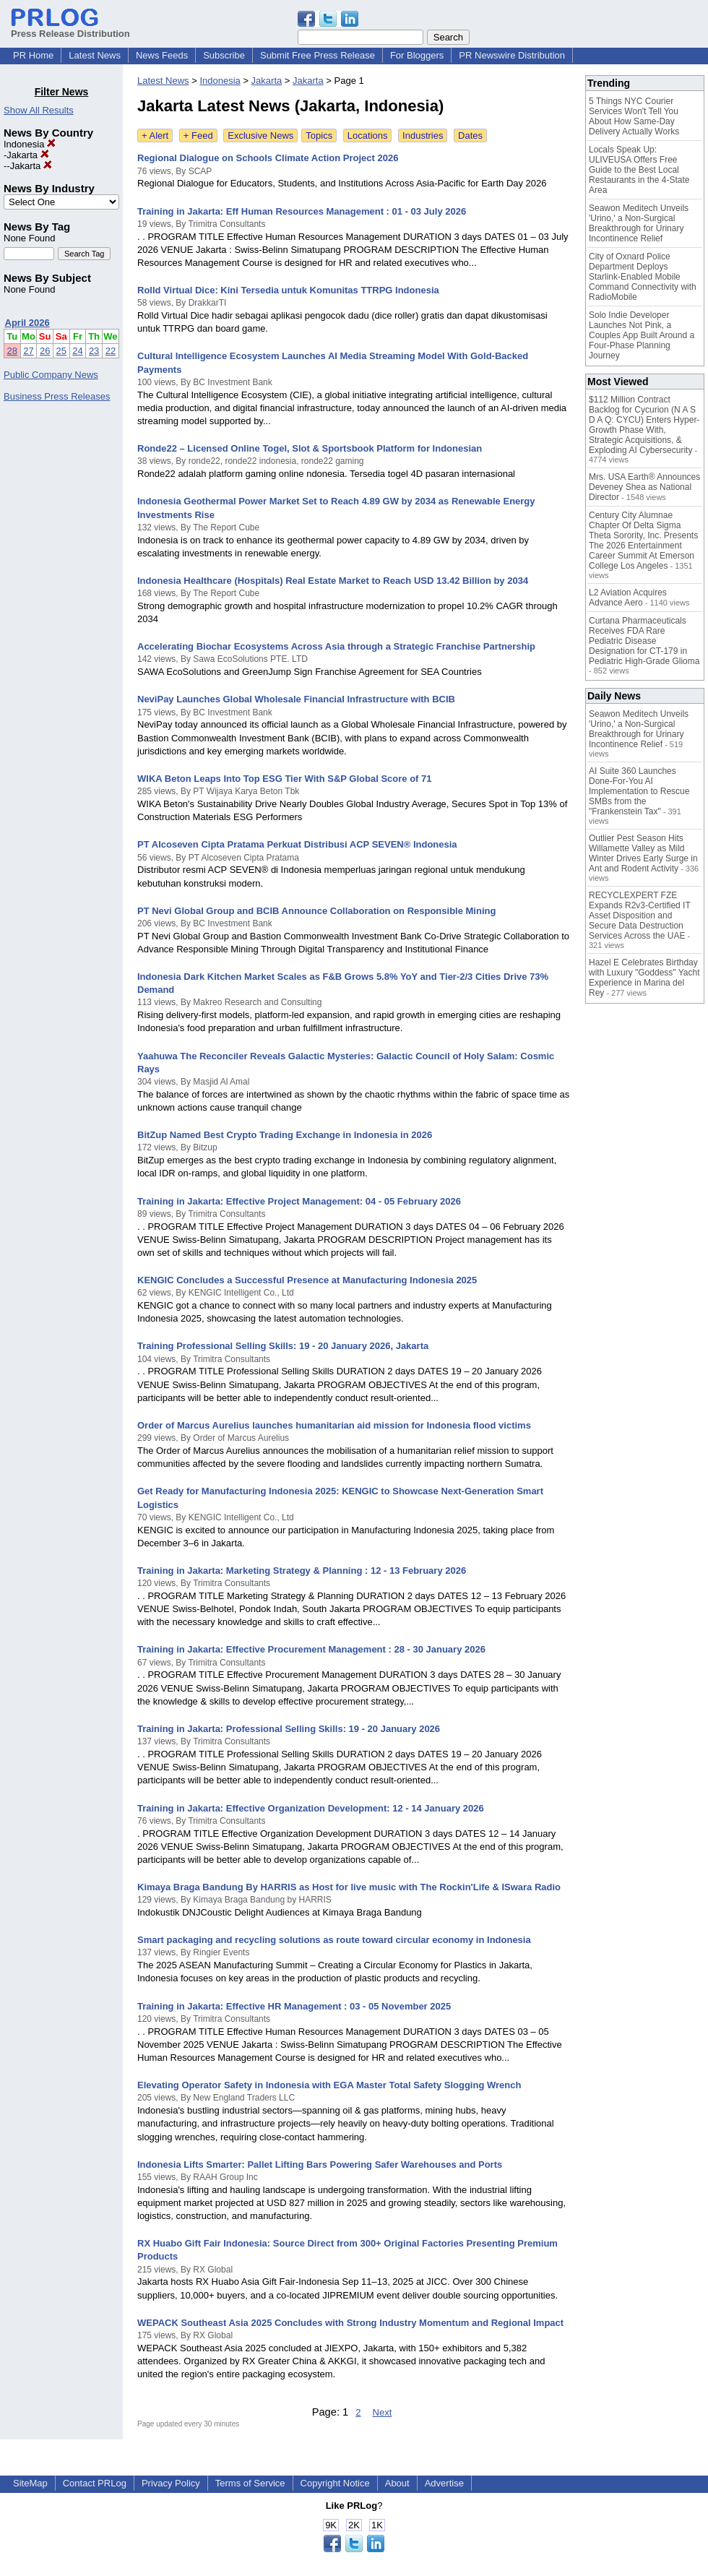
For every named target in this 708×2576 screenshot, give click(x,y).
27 (28, 350)
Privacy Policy (171, 2483)
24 (77, 350)
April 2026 (27, 322)
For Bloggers (417, 55)
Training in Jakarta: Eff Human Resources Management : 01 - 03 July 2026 (301, 211)
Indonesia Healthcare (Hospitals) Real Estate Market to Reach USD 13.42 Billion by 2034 (332, 580)
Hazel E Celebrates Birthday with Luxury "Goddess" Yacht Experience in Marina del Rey (644, 977)
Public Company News (51, 374)
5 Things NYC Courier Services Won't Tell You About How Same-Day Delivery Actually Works (634, 116)
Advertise (444, 2483)
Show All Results (39, 110)
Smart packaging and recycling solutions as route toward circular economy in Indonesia (334, 1939)
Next (382, 2412)
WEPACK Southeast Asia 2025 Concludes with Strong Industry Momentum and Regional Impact (350, 2322)
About (397, 2483)
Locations (367, 135)
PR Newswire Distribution (512, 55)
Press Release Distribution (70, 28)
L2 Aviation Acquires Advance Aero (628, 597)
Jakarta (27, 155)
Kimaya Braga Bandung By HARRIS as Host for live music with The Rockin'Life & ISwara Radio (349, 1887)
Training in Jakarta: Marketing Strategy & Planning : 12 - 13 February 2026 (301, 1570)
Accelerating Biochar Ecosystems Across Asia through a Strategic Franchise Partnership (336, 646)
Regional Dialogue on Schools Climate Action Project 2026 (267, 157)
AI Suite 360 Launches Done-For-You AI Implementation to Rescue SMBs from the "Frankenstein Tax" (639, 791)
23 (94, 350)
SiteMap (30, 2483)
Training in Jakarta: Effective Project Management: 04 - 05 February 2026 (299, 1201)
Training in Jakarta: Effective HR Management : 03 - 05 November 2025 (294, 2006)
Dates (470, 135)
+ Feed (198, 135)
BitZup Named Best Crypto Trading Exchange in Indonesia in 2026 (284, 1134)
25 (61, 350)
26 (45, 350)
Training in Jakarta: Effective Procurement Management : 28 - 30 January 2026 (311, 1649)
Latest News (95, 55)
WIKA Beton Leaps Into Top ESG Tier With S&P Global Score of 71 (284, 778)
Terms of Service (250, 2483)
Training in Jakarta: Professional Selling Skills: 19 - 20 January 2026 (288, 1728)
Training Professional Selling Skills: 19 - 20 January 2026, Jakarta (282, 1345)
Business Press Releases (57, 396)
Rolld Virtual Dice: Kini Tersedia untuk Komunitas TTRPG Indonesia (288, 290)
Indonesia (30, 144)
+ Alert (155, 135)
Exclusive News (260, 135)
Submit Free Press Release (317, 55)
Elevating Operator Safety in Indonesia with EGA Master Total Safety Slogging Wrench (329, 2085)
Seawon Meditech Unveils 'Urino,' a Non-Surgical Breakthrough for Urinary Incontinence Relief (638, 223)
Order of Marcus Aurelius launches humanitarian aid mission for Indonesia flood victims (334, 1425)
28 (12, 350)
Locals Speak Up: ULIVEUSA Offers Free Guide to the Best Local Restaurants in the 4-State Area (639, 170)
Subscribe (224, 55)
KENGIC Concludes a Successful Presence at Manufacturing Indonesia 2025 (307, 1280)
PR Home (33, 55)
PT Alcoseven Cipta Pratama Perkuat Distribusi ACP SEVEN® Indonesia (297, 844)
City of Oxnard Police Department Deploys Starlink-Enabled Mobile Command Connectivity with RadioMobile (642, 276)
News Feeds (162, 55)
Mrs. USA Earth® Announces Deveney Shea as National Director (644, 487)
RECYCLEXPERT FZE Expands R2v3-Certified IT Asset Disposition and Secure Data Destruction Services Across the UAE (640, 915)
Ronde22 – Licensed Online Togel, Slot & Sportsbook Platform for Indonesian (309, 448)
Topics (319, 135)
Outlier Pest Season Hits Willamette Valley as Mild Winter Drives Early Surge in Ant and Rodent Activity (643, 853)
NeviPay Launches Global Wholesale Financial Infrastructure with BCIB (296, 699)
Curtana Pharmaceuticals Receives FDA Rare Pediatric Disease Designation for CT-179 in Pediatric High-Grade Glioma (644, 641)
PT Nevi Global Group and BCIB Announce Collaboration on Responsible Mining (316, 910)
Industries (422, 135)
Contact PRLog (94, 2483)
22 (110, 350)
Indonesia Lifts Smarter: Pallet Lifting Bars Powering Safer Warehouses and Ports (319, 2164)
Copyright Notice (335, 2483)
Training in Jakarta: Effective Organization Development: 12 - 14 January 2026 (310, 1808)
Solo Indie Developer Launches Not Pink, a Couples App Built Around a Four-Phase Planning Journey (641, 335)
